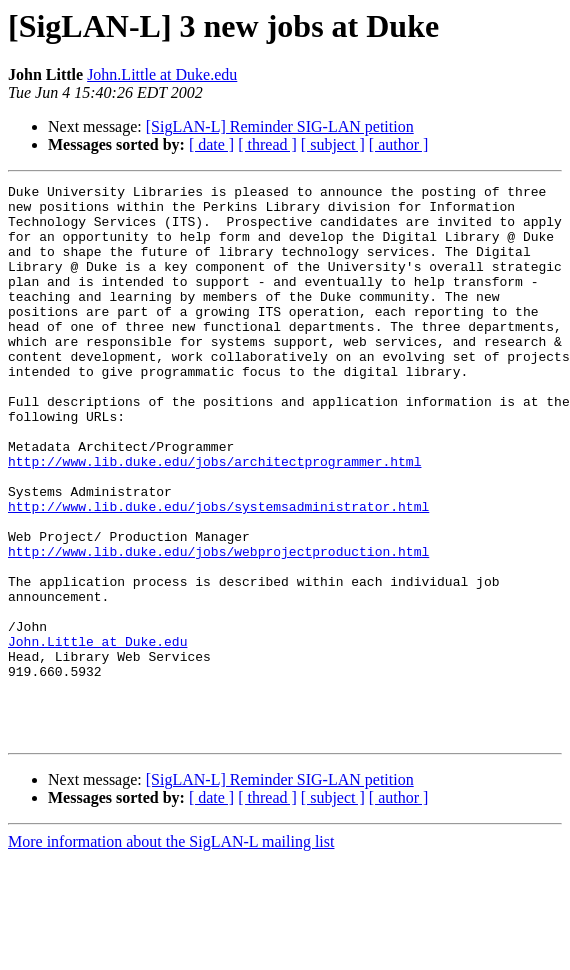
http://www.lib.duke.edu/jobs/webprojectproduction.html (218, 626)
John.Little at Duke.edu (162, 74)
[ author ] (399, 144)
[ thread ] (267, 144)
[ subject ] (333, 144)
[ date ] (211, 144)
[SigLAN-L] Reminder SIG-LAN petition (280, 126)
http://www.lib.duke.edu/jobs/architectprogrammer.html (214, 518)
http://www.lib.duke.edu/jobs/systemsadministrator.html (218, 572)
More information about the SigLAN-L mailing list (171, 952)
